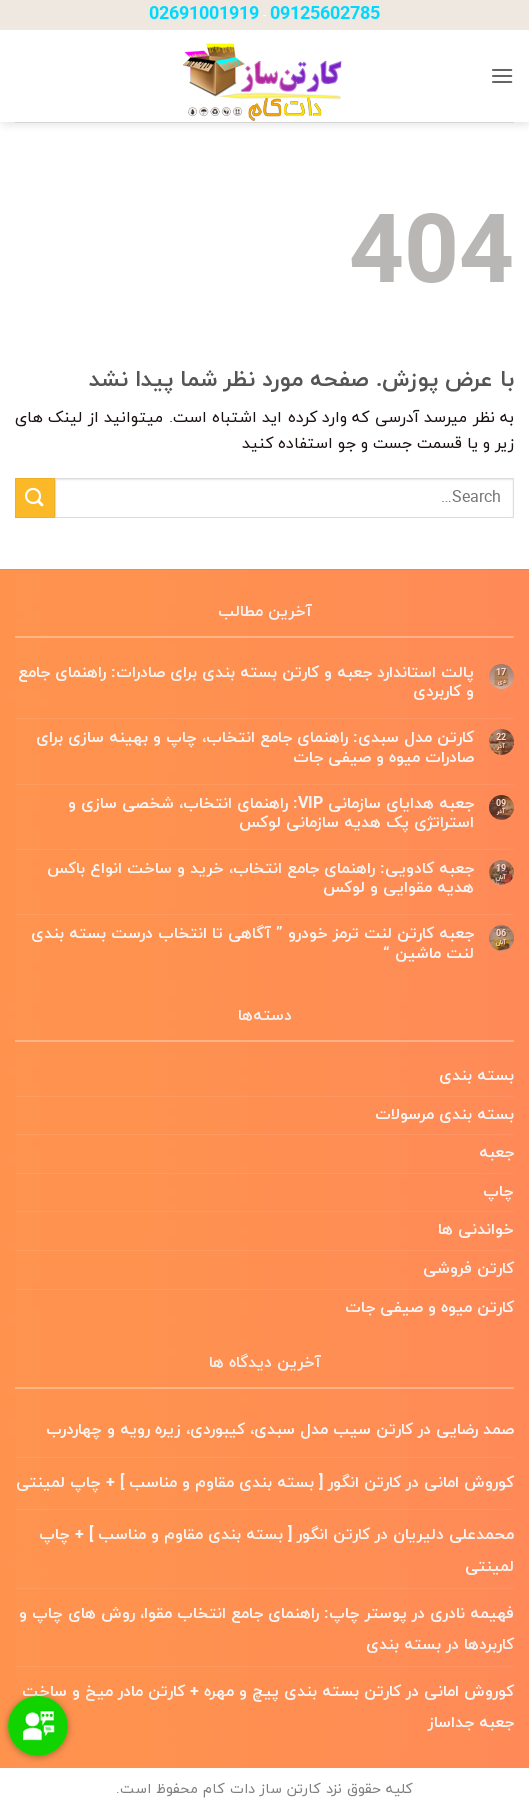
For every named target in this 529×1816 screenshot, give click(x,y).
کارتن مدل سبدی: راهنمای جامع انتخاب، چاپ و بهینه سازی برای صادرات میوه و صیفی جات (255, 748)
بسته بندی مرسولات (444, 1115)
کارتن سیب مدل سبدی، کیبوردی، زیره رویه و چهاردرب (229, 1430)
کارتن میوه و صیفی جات (429, 1308)
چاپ (498, 1192)
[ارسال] (35, 497)
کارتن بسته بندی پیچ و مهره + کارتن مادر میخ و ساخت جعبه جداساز (268, 1708)
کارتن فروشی (468, 1269)
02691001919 (204, 14)
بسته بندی (476, 1076)
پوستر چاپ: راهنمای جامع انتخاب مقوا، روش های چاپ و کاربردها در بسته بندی (266, 1630)
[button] (502, 75)
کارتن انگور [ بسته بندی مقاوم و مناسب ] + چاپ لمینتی (208, 1483)
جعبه (496, 1153)
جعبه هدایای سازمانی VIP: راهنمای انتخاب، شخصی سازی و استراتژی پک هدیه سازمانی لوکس (271, 814)
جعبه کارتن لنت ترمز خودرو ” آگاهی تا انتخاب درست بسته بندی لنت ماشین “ (252, 944)
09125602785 (325, 14)
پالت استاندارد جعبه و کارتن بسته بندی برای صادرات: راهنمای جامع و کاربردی (246, 683)
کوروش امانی (469, 1483)
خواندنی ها (476, 1230)
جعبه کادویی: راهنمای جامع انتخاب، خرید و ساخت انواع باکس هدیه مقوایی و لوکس (260, 879)
